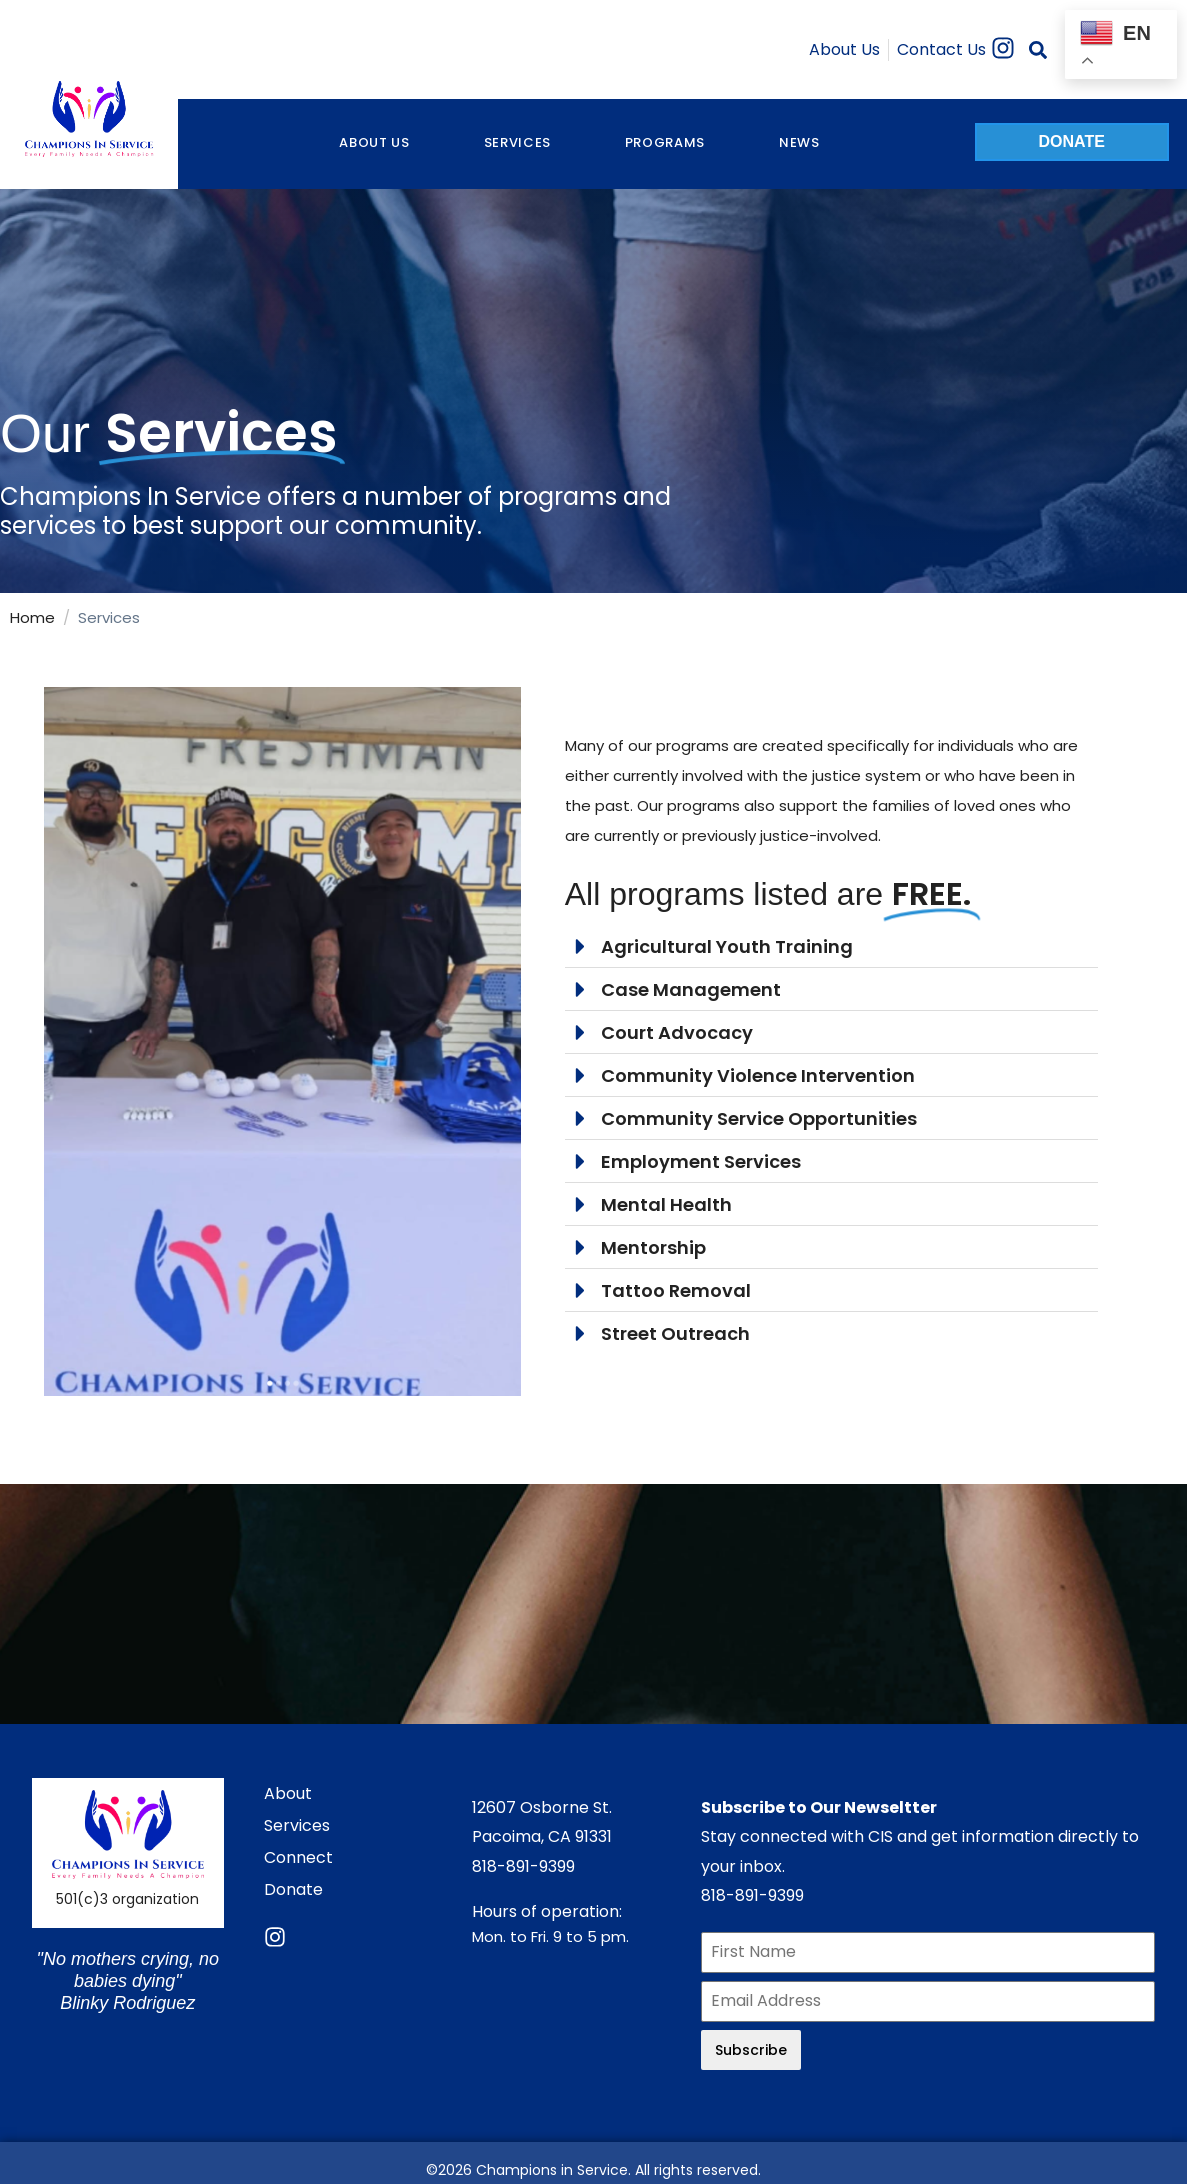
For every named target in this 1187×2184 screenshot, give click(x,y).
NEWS (799, 142)
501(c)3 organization (127, 1899)
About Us (374, 142)
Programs (665, 142)
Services (517, 142)
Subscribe (751, 2050)
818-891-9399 (523, 1866)
